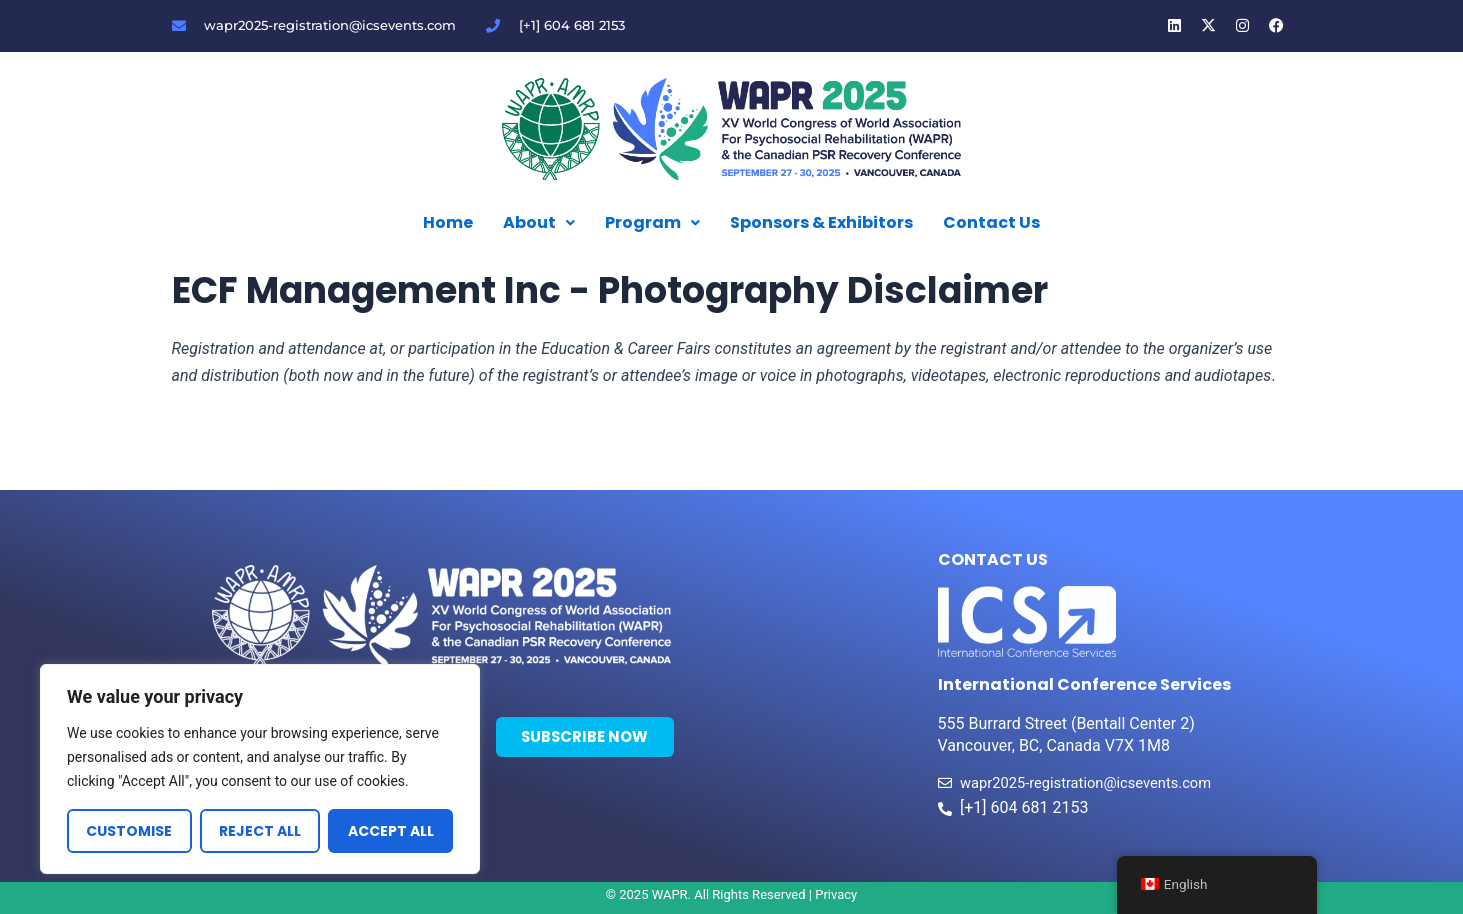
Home (448, 222)
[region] (260, 769)
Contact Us (991, 222)
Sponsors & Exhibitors (821, 222)
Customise (129, 831)
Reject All (260, 831)
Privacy (836, 894)
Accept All (391, 831)
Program (652, 222)
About (539, 222)
